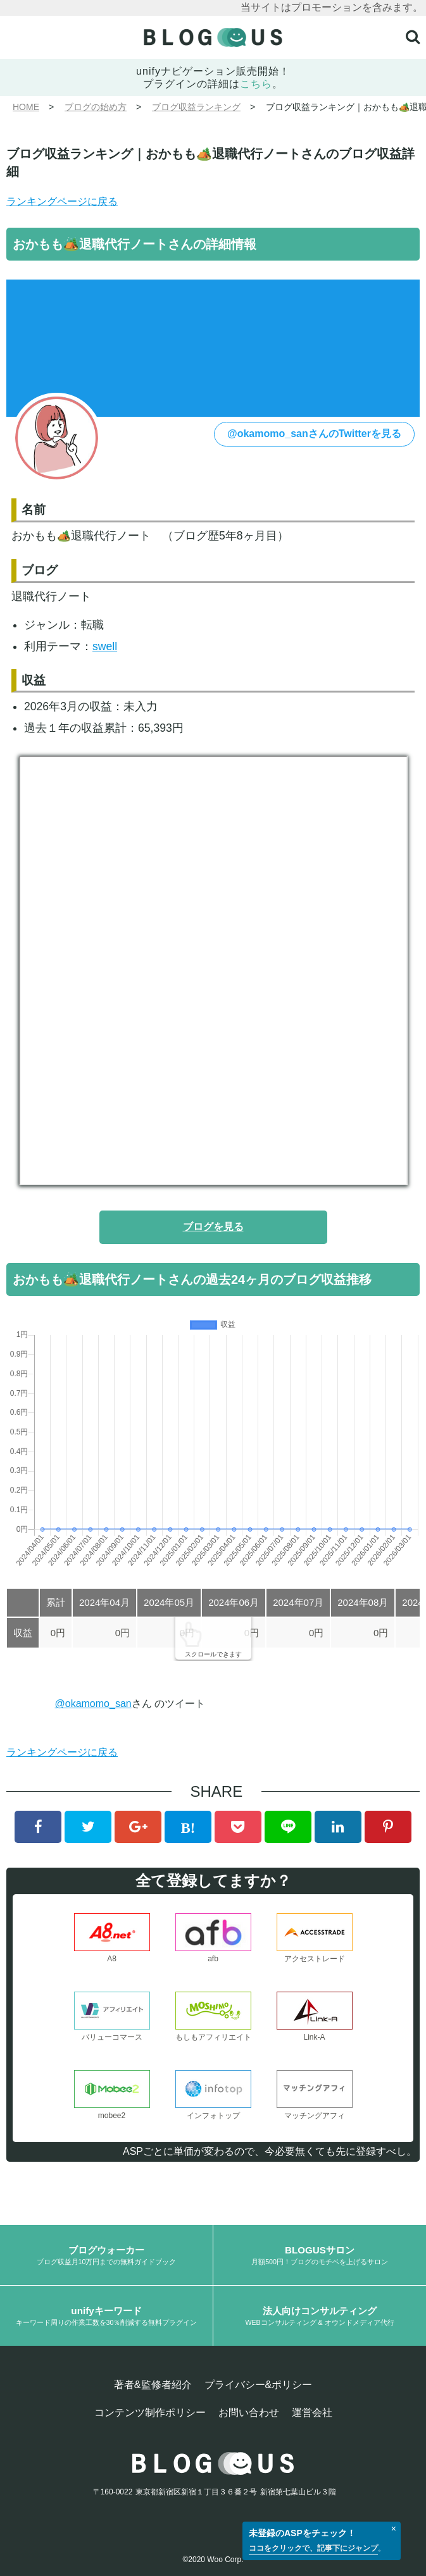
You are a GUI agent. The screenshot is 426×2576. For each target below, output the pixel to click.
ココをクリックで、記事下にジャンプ (313, 2548)
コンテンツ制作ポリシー (150, 2412)
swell (104, 646)
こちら (256, 83)
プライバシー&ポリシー (258, 2384)
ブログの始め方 (96, 107)
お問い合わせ (248, 2412)
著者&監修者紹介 (153, 2384)
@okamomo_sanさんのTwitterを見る (314, 433)
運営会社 (312, 2412)
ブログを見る (213, 1226)
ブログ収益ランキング (196, 107)
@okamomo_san (93, 1703)
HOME (26, 107)
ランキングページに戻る (62, 201)
